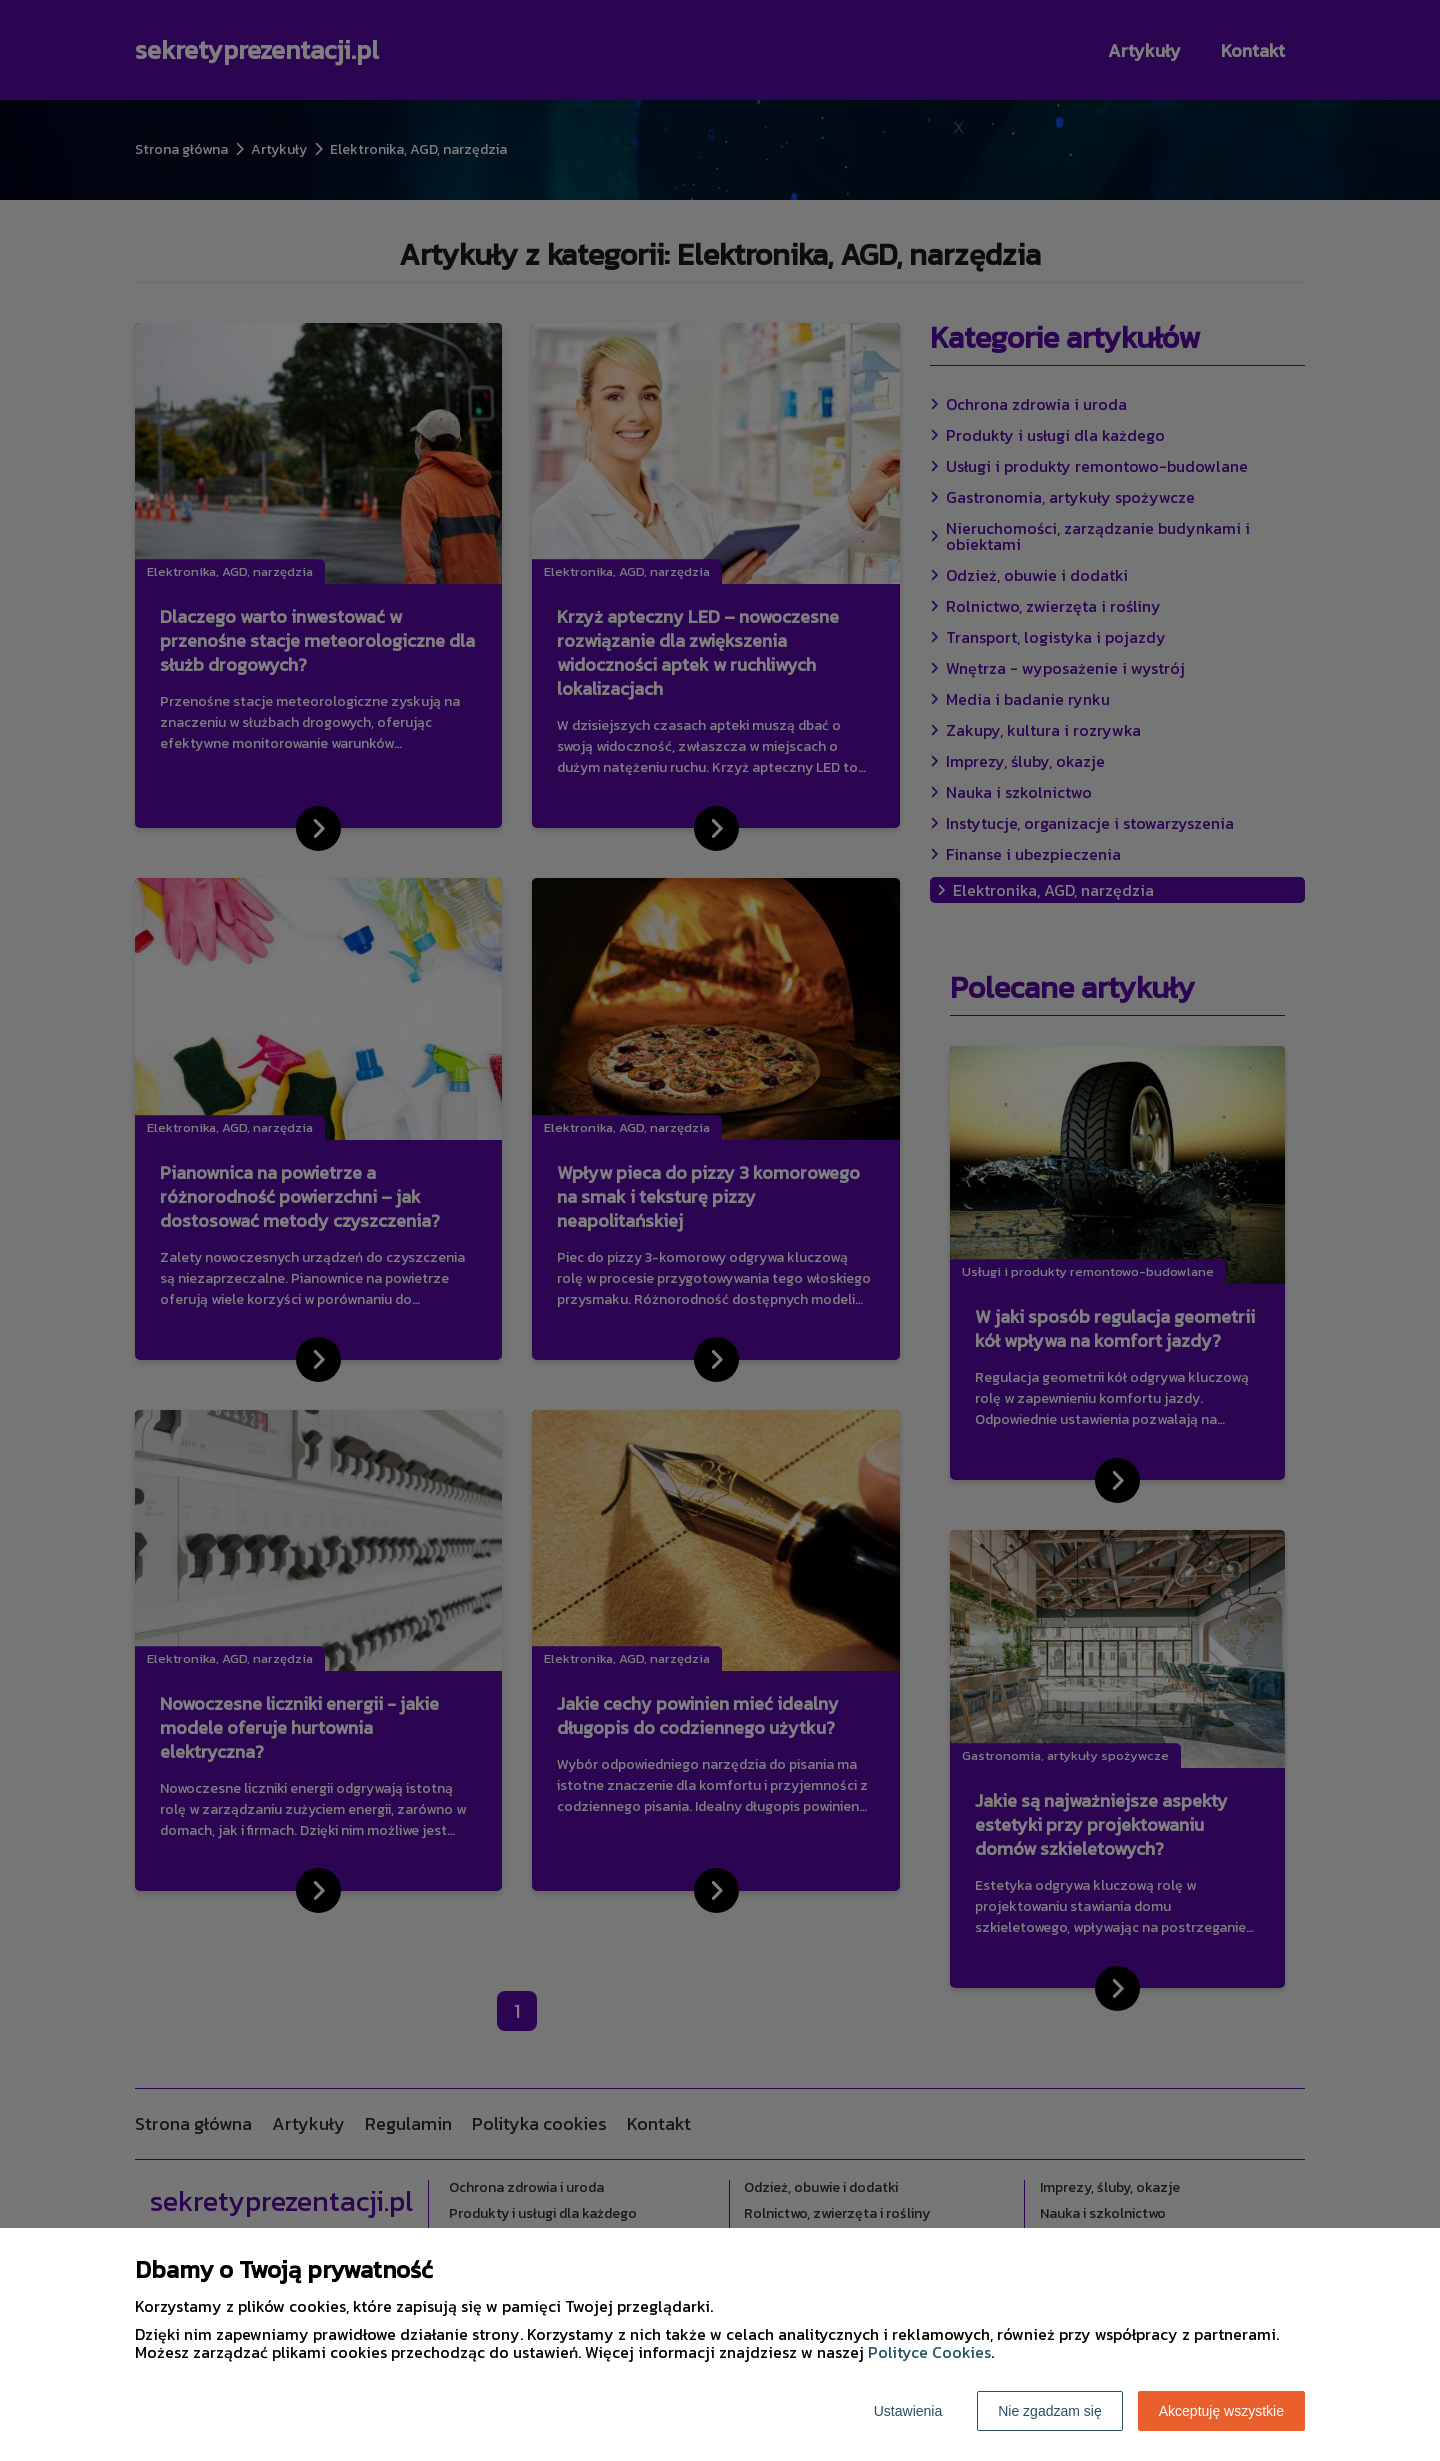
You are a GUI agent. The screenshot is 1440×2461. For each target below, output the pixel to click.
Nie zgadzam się (1050, 2411)
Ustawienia (908, 2411)
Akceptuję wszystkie (1221, 2411)
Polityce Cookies (929, 2352)
